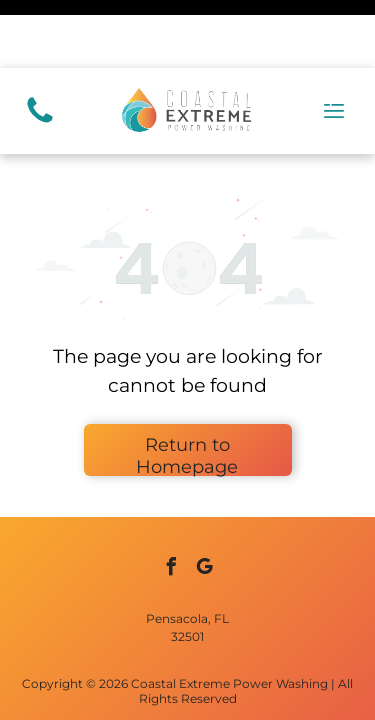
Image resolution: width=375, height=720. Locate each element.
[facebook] (171, 501)
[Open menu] (334, 43)
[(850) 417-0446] (40, 53)
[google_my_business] (204, 501)
